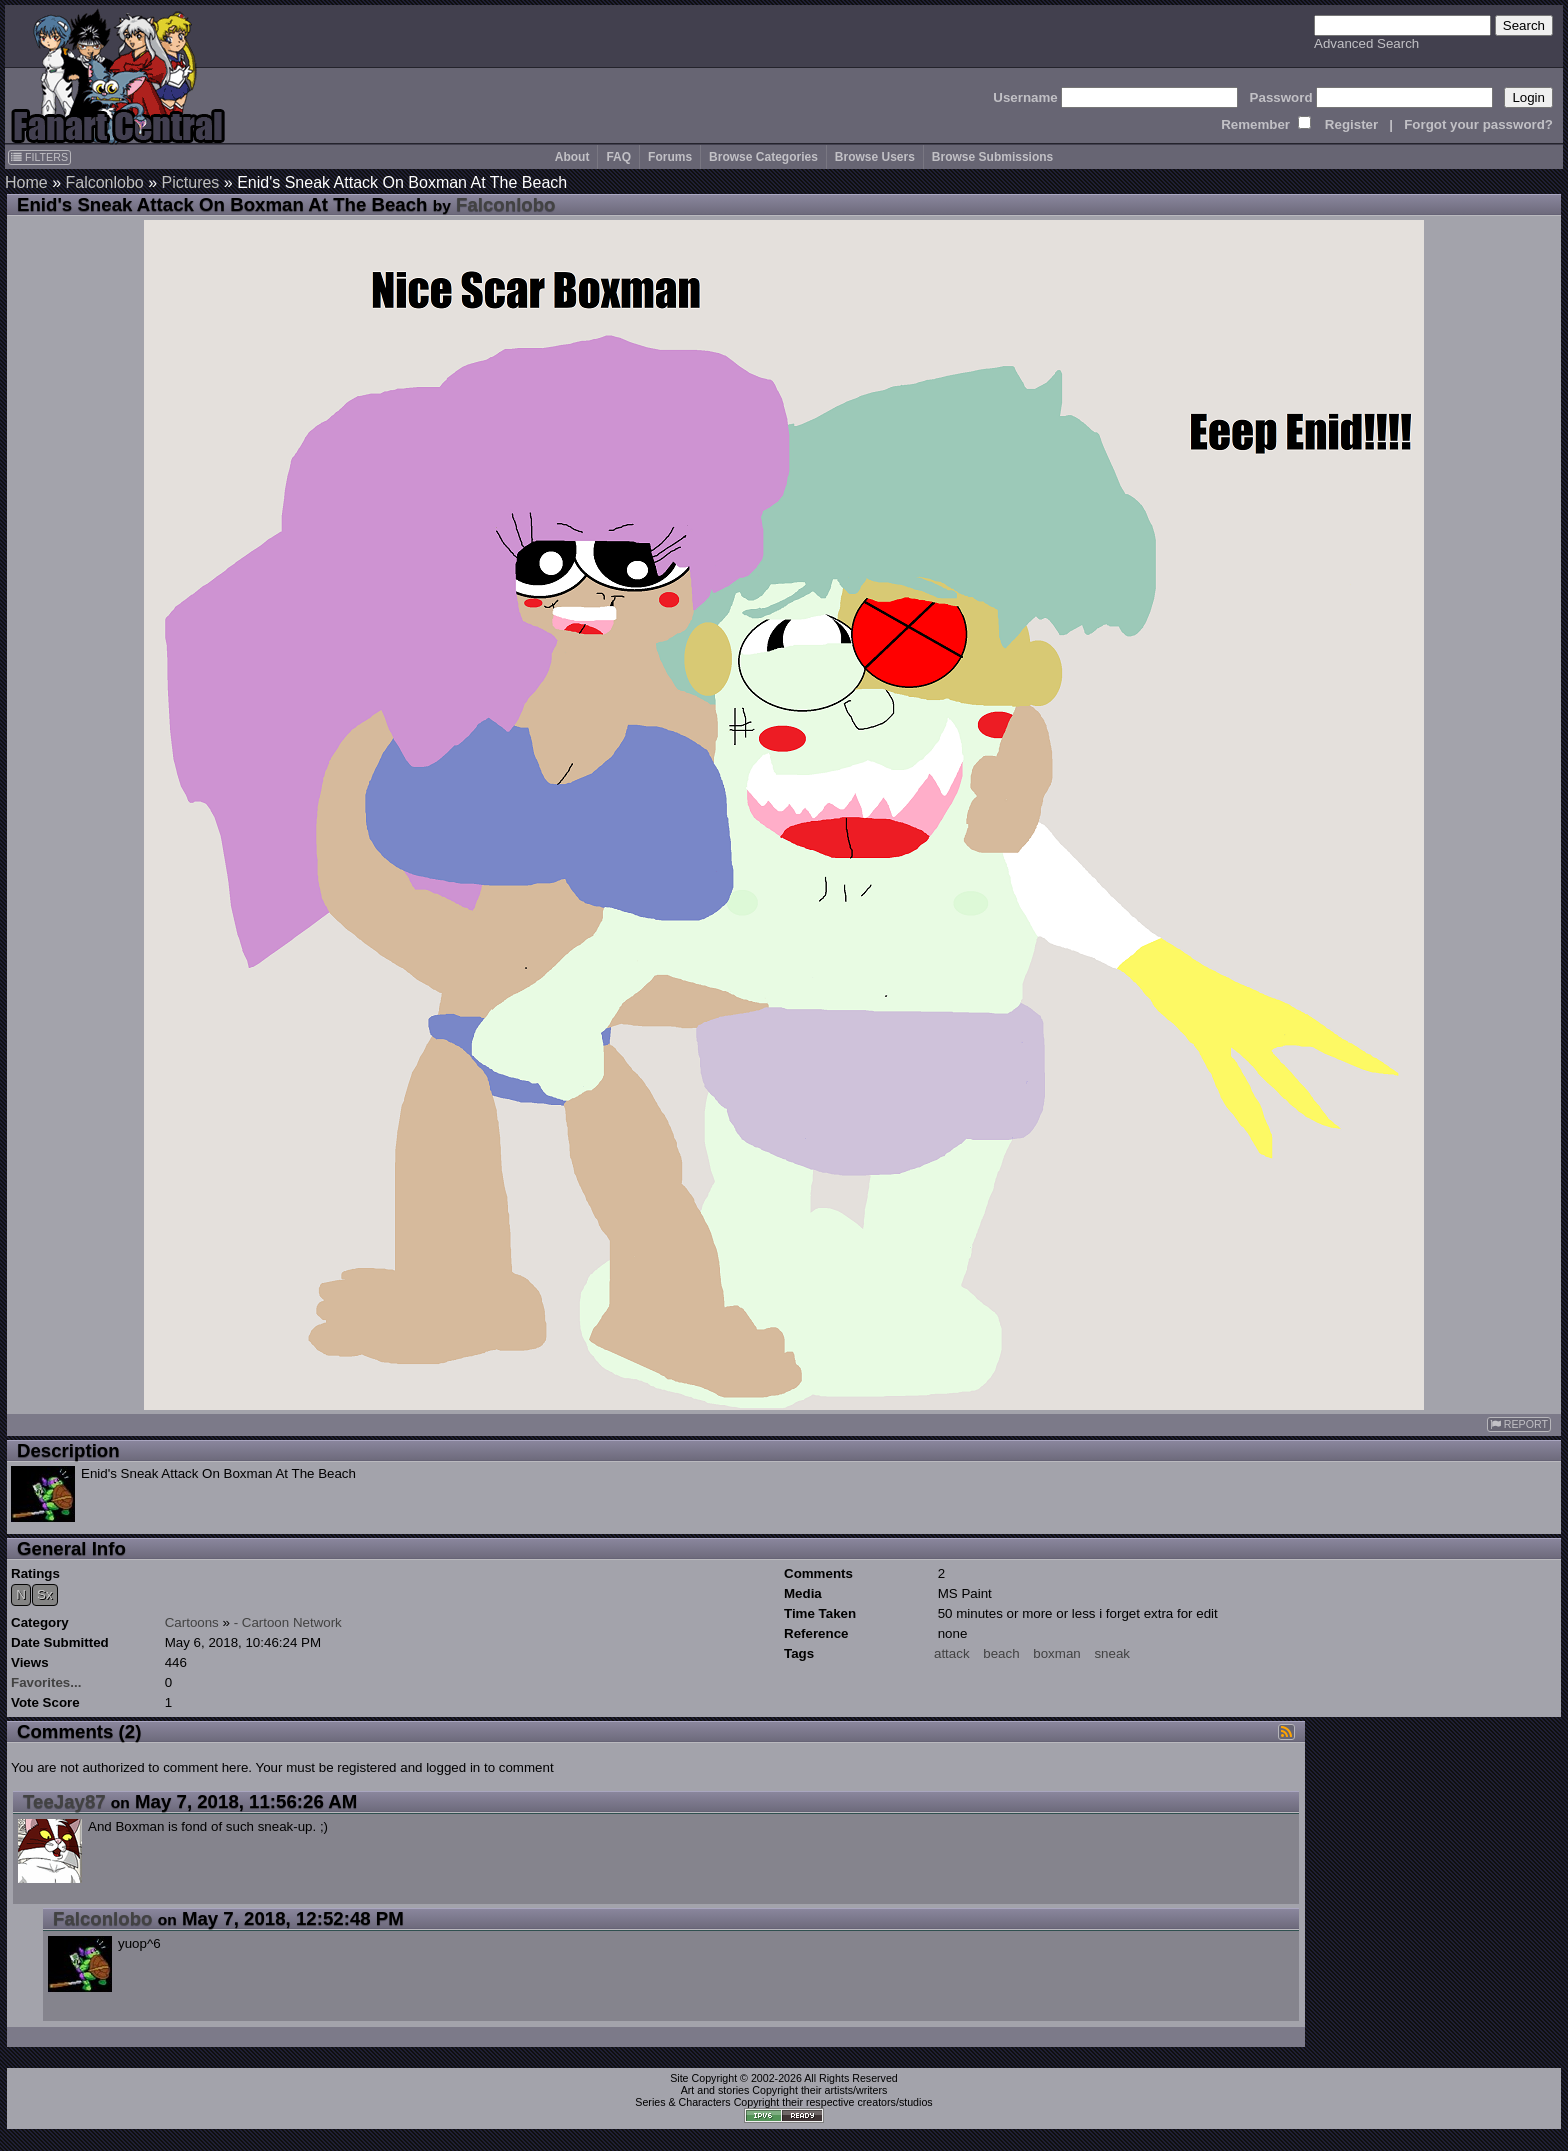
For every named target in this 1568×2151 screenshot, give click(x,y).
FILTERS (39, 157)
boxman (1056, 1653)
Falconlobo (104, 182)
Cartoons (192, 1622)
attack (952, 1653)
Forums (670, 157)
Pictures (191, 182)
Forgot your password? (1478, 124)
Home (26, 182)
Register (1351, 124)
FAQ (618, 157)
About (572, 157)
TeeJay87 (64, 1801)
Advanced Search (1366, 43)
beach (1001, 1653)
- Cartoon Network (288, 1622)
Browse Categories (763, 157)
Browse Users (875, 157)
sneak (1112, 1653)
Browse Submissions (992, 157)
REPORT (1519, 1424)
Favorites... (46, 1682)
